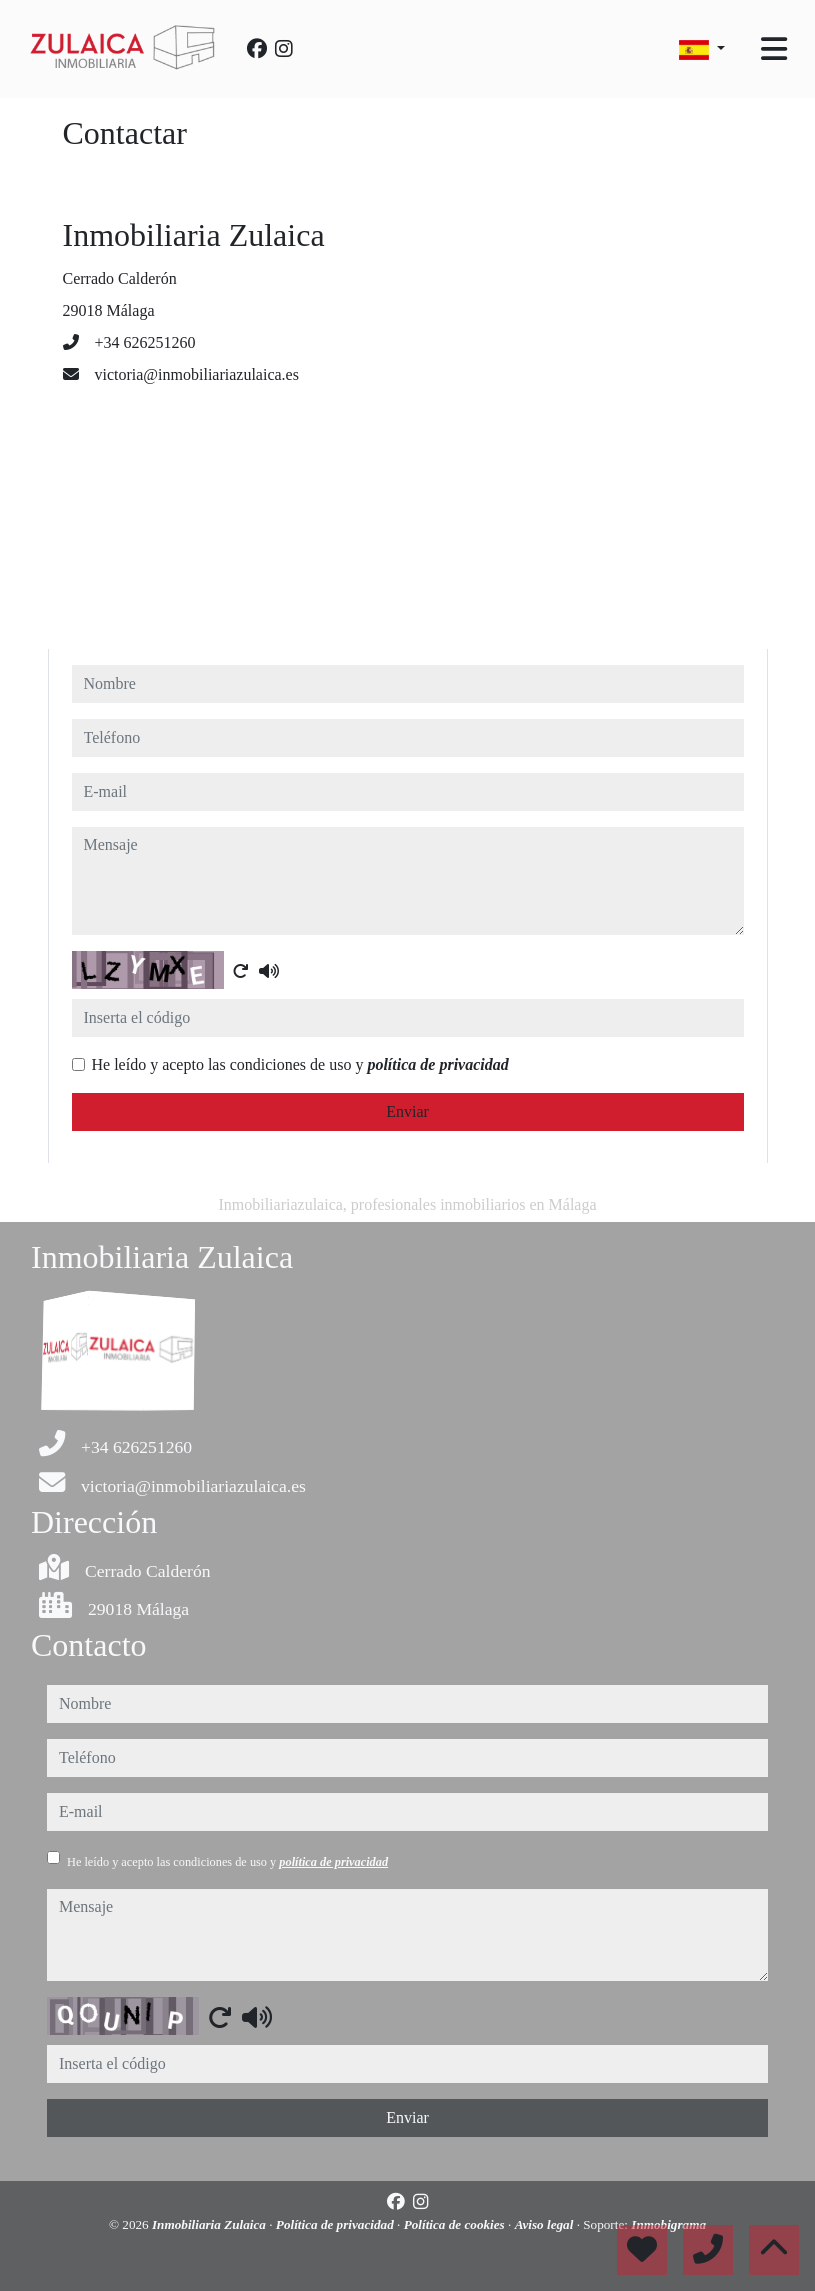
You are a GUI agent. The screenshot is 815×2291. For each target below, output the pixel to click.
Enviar (407, 1111)
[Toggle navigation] (774, 49)
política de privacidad (437, 1064)
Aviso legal (546, 2224)
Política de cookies (456, 2224)
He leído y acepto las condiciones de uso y (300, 1064)
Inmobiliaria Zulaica (210, 2224)
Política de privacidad (336, 2224)
